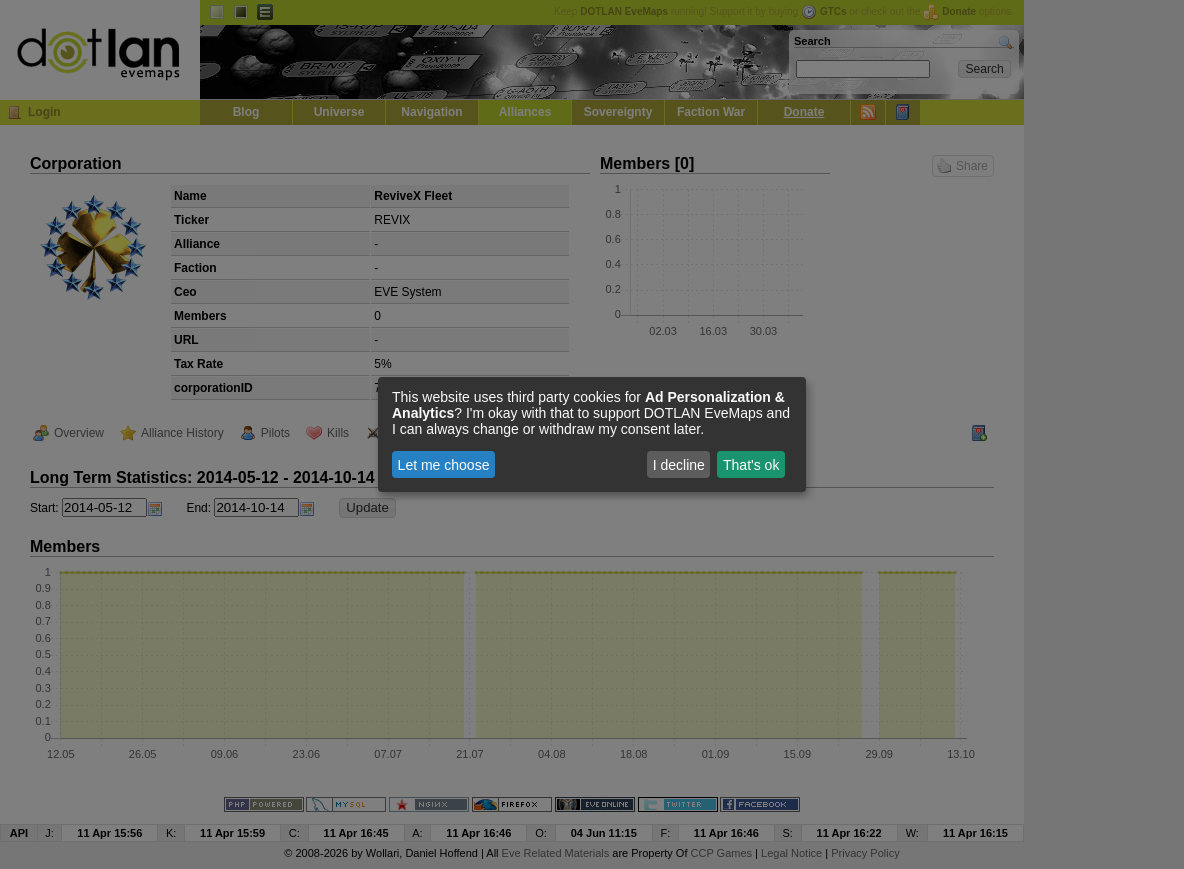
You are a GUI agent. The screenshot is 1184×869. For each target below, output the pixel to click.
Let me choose (444, 465)
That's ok (751, 465)
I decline (679, 465)
